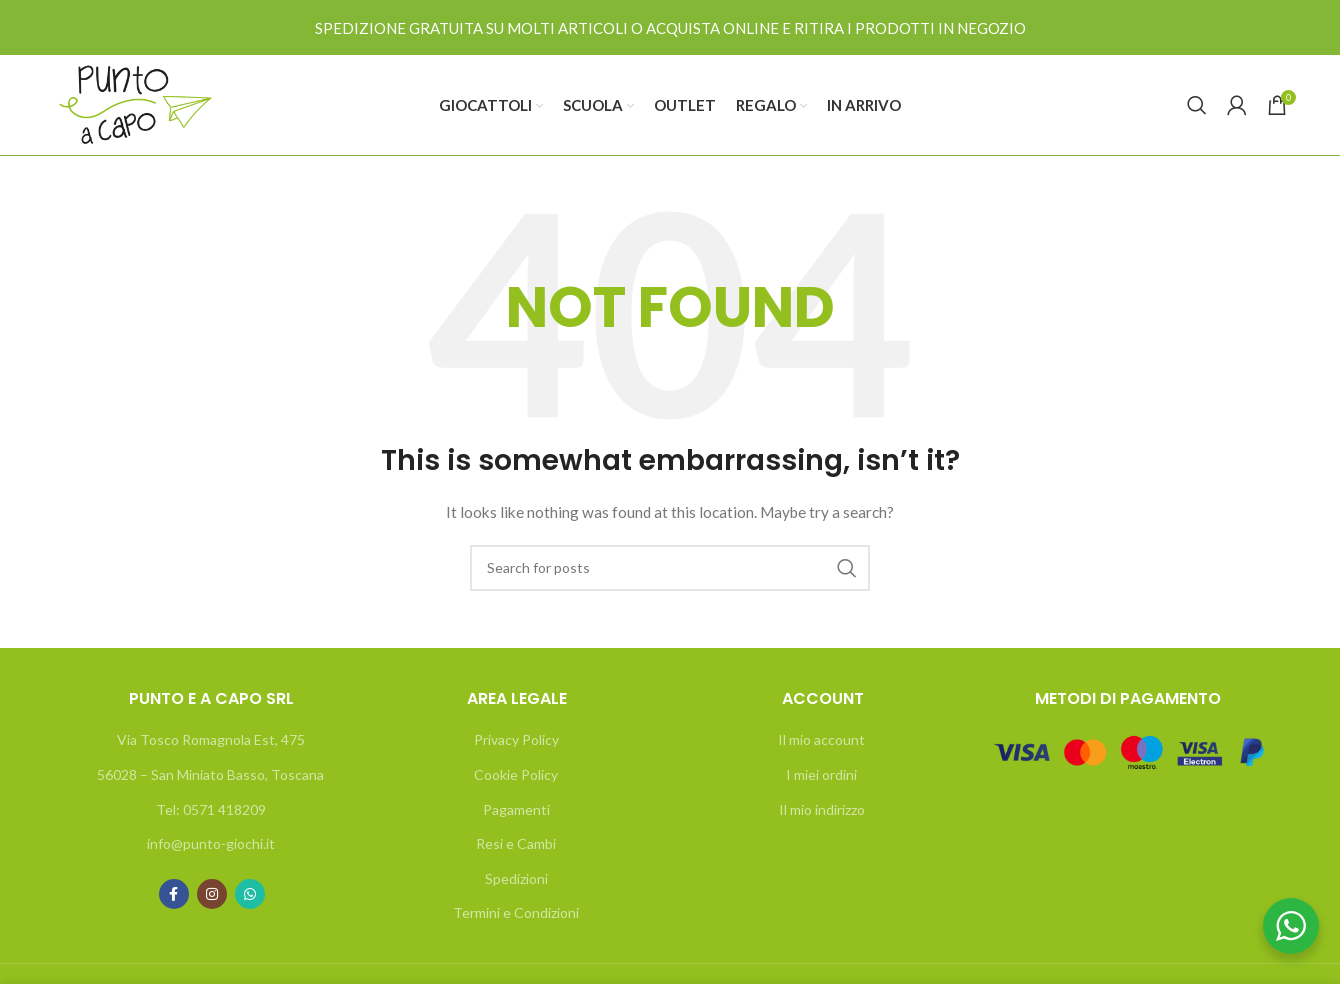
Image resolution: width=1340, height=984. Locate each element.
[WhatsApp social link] (250, 894)
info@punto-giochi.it (211, 843)
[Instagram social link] (212, 894)
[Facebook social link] (174, 894)
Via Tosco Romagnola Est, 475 (211, 739)
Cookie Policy (516, 774)
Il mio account (821, 739)
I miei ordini (821, 774)
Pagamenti (516, 809)
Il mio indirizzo (822, 809)
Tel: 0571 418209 (211, 809)
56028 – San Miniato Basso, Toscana (210, 774)
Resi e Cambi (516, 843)
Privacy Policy (516, 739)
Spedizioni (516, 878)
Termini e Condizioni (516, 912)
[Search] (1197, 105)
